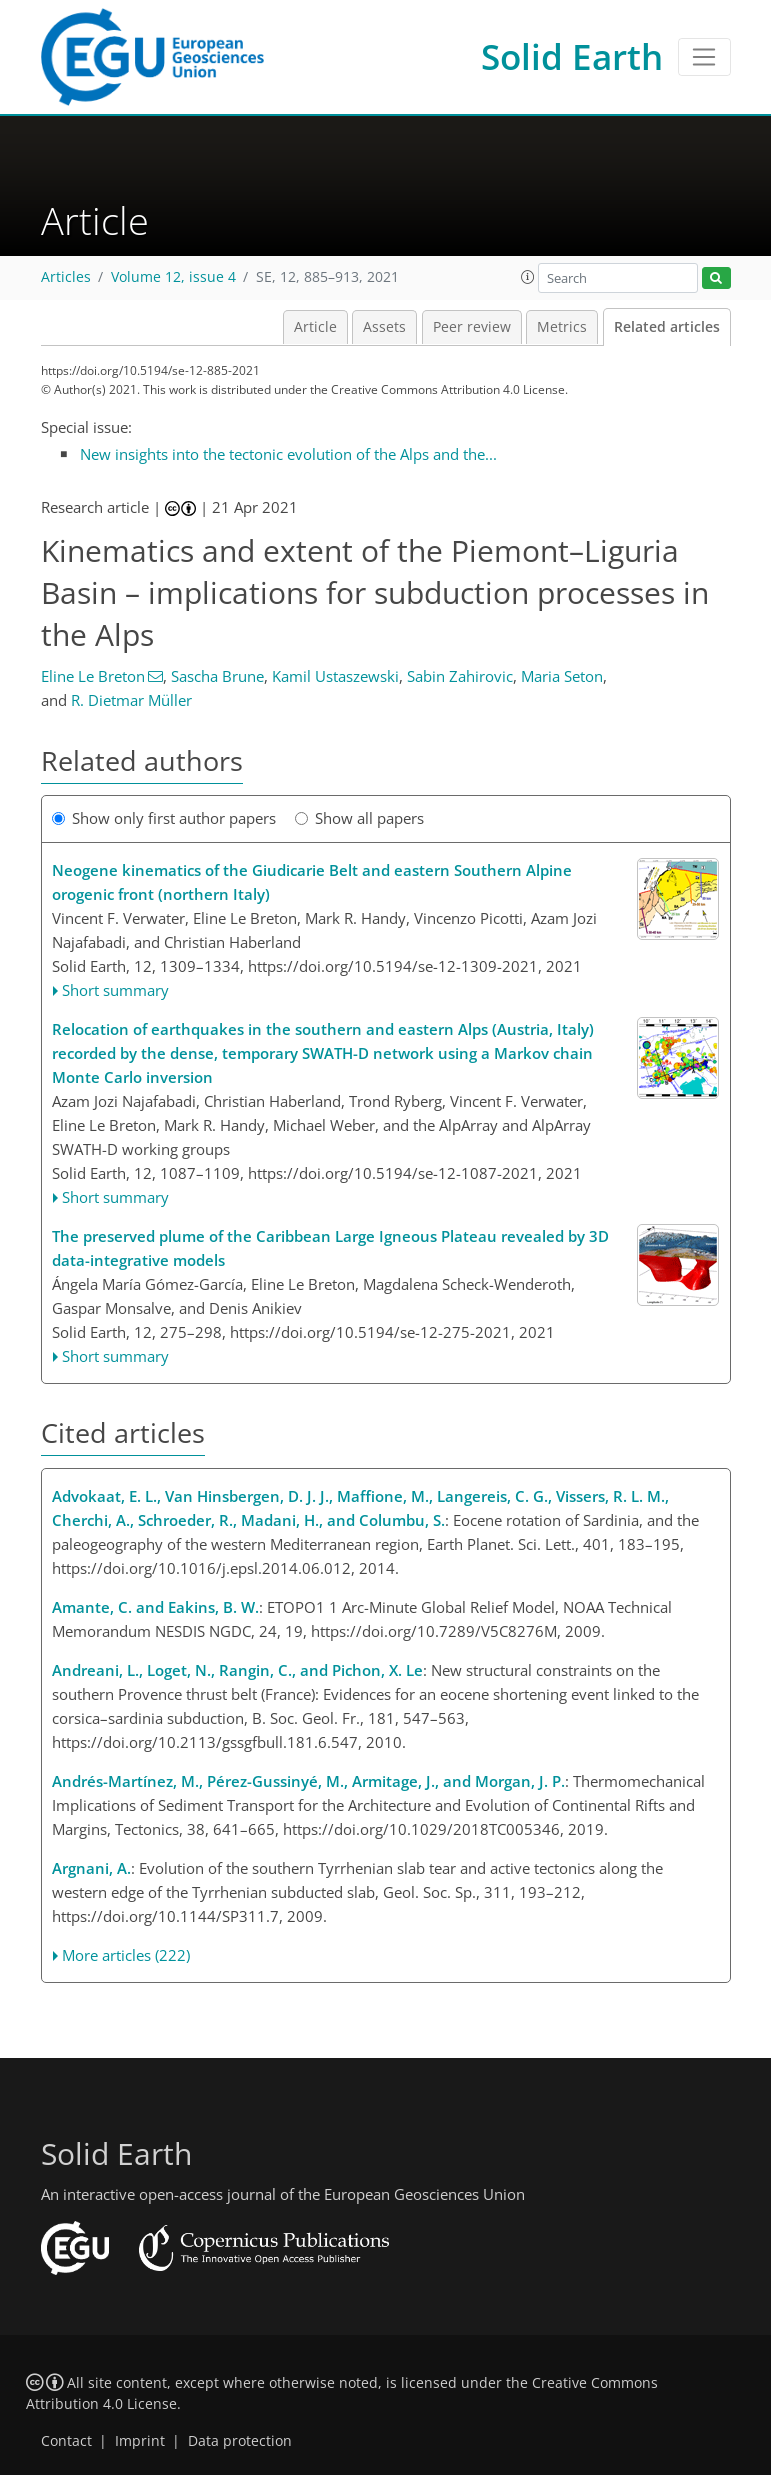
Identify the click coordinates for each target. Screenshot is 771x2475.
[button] (528, 277)
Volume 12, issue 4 (173, 277)
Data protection (240, 2441)
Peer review (472, 327)
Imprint (140, 2441)
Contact (66, 2441)
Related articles (667, 327)
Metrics (562, 327)
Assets (384, 327)
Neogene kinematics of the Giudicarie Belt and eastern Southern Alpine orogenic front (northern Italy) (312, 882)
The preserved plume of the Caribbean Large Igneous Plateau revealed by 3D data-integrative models (330, 1248)
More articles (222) (126, 1955)
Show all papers (359, 818)
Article (315, 327)
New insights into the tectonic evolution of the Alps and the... (288, 454)
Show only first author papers (164, 818)
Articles (66, 277)
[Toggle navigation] (704, 57)
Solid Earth (572, 56)
